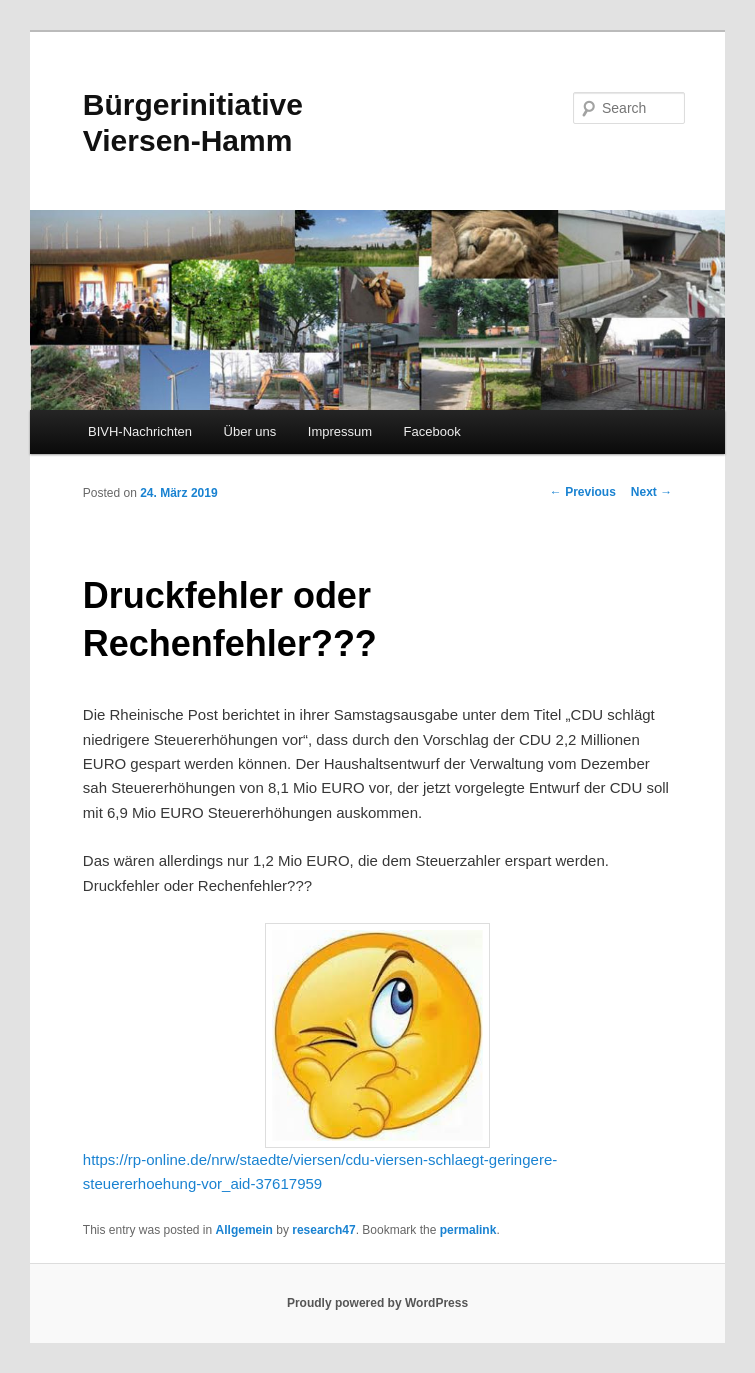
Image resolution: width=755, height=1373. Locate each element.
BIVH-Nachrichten (140, 431)
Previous (583, 492)
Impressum (340, 431)
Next (651, 492)
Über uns (250, 431)
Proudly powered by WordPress (377, 1303)
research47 (323, 1230)
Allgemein (244, 1230)
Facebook (432, 431)
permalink (468, 1230)
